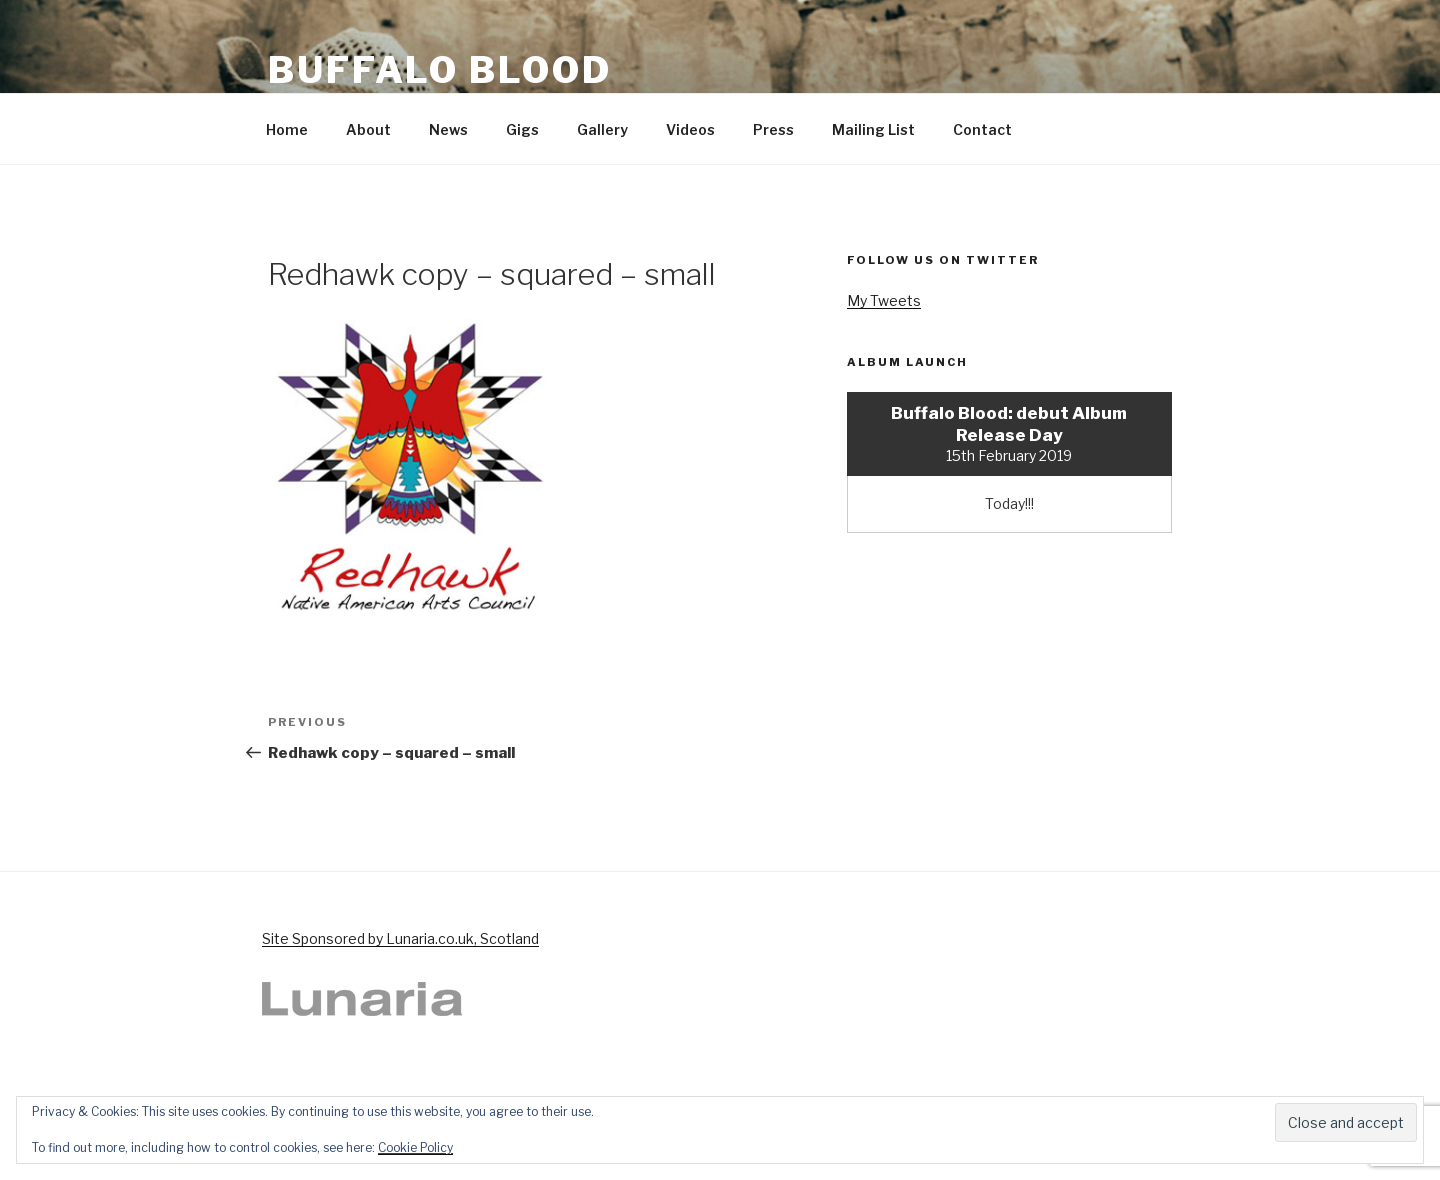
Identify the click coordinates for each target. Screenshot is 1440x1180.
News (448, 129)
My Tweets (884, 300)
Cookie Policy (415, 1147)
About (368, 129)
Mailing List (873, 129)
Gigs (522, 129)
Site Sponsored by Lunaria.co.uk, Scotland (400, 938)
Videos (690, 129)
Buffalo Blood (439, 70)
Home (287, 129)
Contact (982, 129)
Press (773, 129)
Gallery (602, 129)
